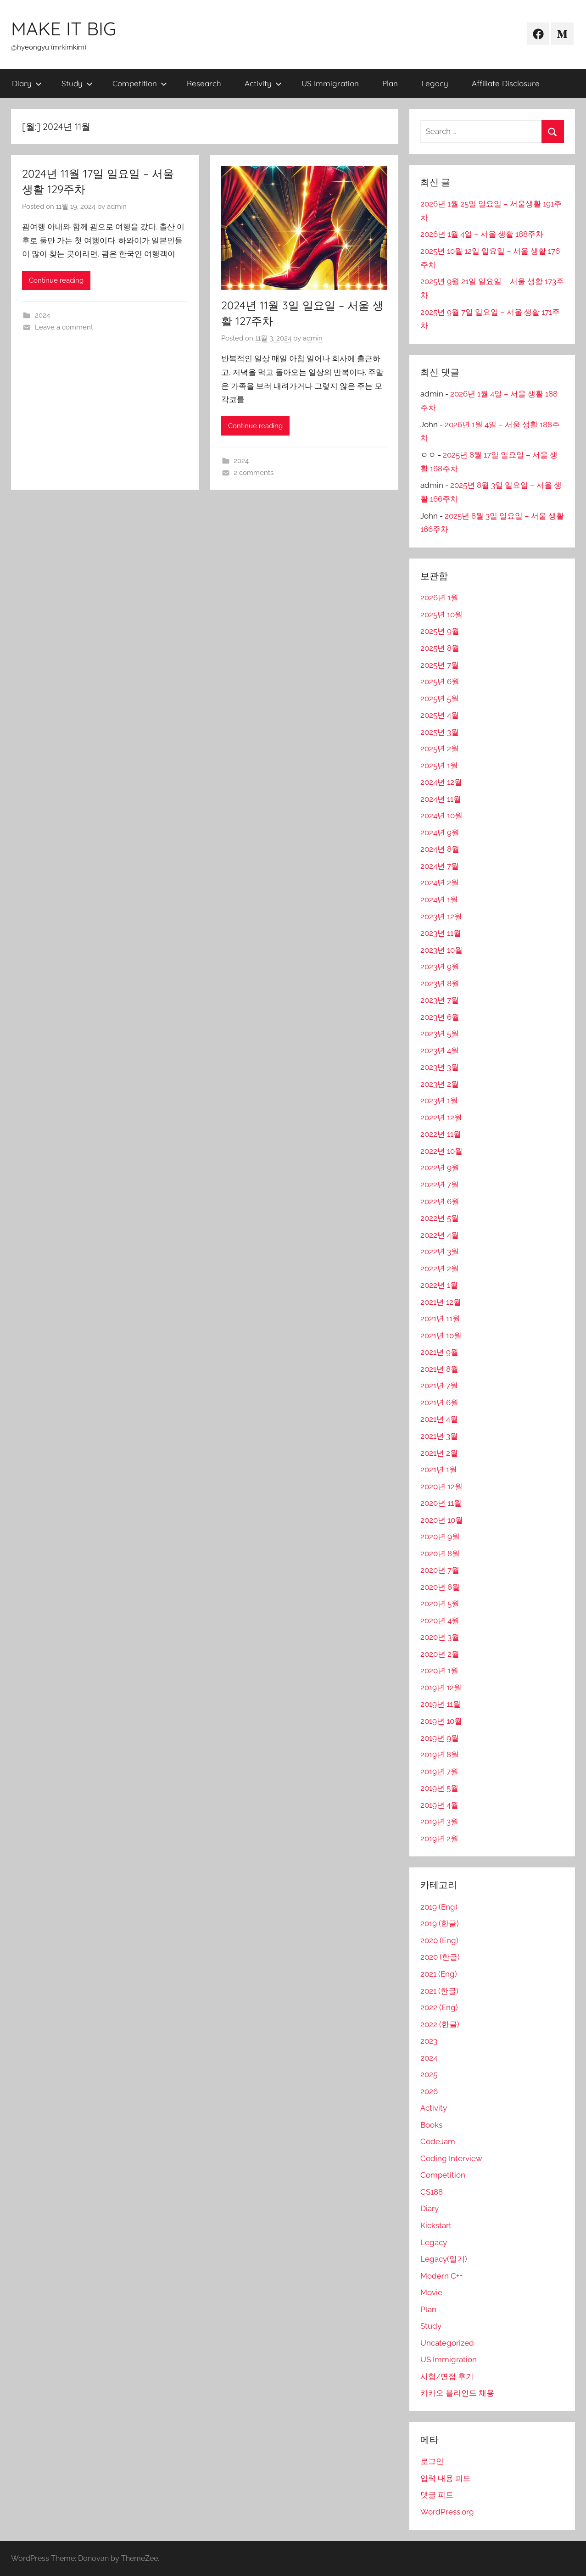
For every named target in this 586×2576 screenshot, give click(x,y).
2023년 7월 (439, 1000)
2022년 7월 (439, 1184)
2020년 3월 (439, 1637)
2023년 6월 (439, 1017)
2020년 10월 (441, 1520)
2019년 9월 (439, 1738)
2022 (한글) (439, 2024)
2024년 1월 (439, 899)
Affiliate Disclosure (506, 83)
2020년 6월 (440, 1587)
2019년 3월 (439, 1821)
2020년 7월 (439, 1570)
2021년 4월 (439, 1419)
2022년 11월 (440, 1134)
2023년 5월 (439, 1033)
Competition (139, 83)
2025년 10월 (441, 614)
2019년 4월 (439, 1805)
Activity (263, 83)
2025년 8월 (439, 648)
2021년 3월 (439, 1436)
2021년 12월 (440, 1302)
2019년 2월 (439, 1838)
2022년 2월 (439, 1268)
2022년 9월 (439, 1167)
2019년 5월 (439, 1788)
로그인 (432, 2461)
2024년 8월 (439, 849)
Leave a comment (64, 327)
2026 (429, 2091)
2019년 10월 (441, 1721)
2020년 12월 (441, 1486)
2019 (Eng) (439, 1906)
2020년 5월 (439, 1603)
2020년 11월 (441, 1503)
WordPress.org (447, 2511)
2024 (42, 315)
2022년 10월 (441, 1151)
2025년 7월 (439, 665)
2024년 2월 (439, 882)
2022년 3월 (439, 1251)
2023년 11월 (440, 933)
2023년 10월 (441, 950)
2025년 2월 (439, 748)
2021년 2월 (439, 1453)
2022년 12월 (441, 1117)
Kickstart (436, 2225)
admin (117, 206)
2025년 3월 (439, 732)
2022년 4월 (439, 1235)
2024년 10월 (441, 815)
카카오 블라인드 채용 (457, 2392)
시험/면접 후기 (447, 2376)
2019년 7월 (439, 1771)
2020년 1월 (439, 1670)
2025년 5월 (439, 698)
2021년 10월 (441, 1335)
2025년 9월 (439, 631)
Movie (431, 2292)
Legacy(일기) (443, 2258)
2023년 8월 (439, 983)
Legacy (434, 83)
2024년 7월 (439, 866)
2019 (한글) (439, 1923)
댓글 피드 (436, 2494)
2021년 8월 (439, 1369)
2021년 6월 (439, 1402)
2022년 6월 (439, 1201)
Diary (27, 83)
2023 (428, 2040)
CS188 (431, 2191)
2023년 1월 (439, 1100)
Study (77, 83)
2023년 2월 (439, 1084)
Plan (390, 83)
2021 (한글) (439, 1990)
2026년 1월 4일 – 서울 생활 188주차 (481, 234)
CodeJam (437, 2141)
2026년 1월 (439, 597)
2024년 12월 (441, 782)
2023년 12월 (441, 916)
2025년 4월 (439, 715)
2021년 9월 (439, 1352)
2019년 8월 (439, 1754)
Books (431, 2124)
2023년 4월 (439, 1050)
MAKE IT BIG (63, 28)
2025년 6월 (439, 681)
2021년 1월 (438, 1469)
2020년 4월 (439, 1620)
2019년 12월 (441, 1687)
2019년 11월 (440, 1704)
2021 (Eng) (438, 1973)
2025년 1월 (439, 765)
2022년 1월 (439, 1285)
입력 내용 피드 (445, 2478)
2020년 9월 (440, 1536)
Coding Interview (451, 2158)
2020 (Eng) (439, 1940)
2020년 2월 (439, 1654)
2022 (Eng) (439, 2007)
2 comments (253, 473)
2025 (428, 2074)
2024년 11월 (440, 799)
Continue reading (56, 280)
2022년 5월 (439, 1218)
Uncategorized (447, 2342)
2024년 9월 (439, 832)
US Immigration (330, 83)
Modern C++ (441, 2275)
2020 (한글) (440, 1956)
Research (204, 83)
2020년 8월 (440, 1553)
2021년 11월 (440, 1318)
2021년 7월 (439, 1385)
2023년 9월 (439, 966)
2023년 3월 (439, 1067)
